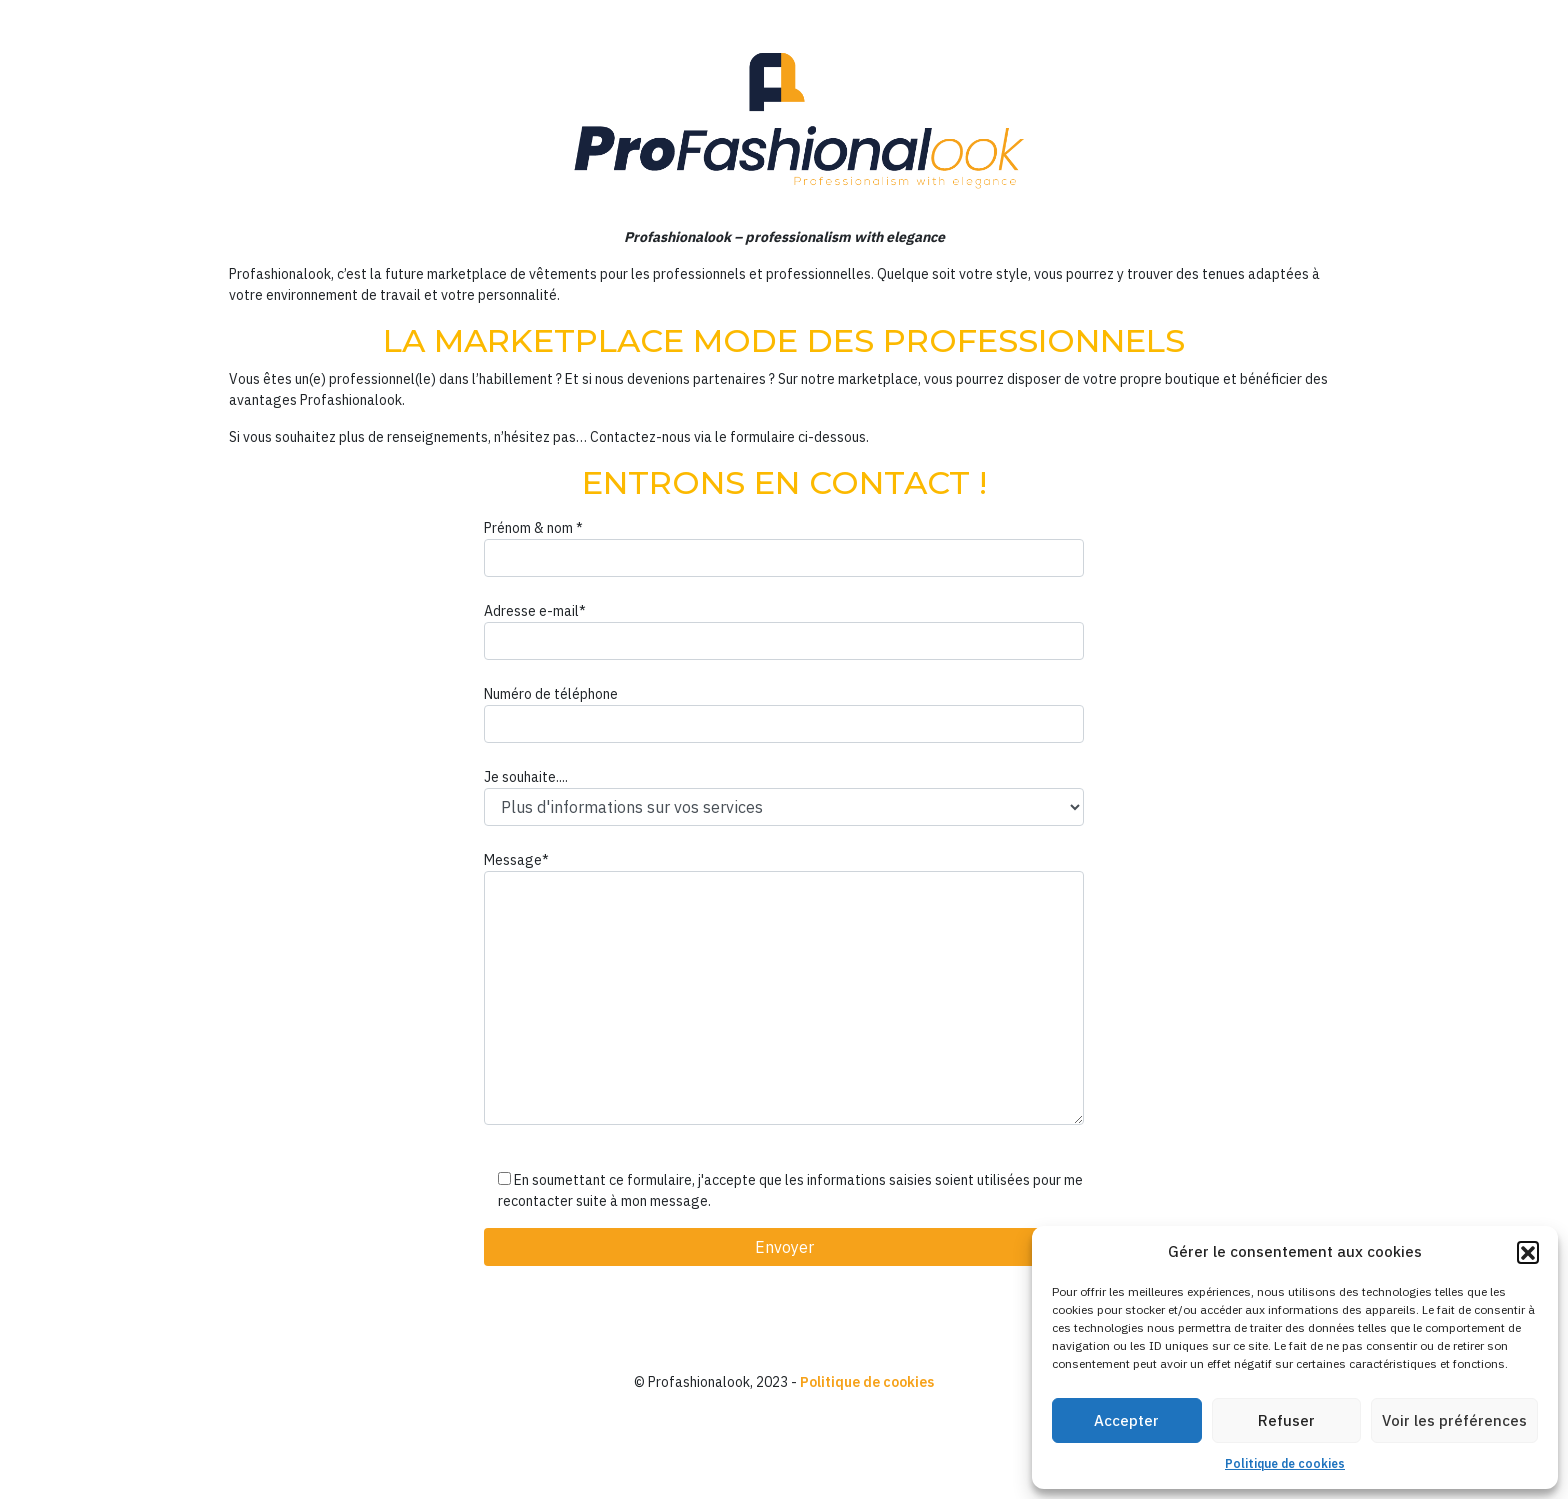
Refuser (1286, 1420)
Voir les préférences (1454, 1420)
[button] (1528, 1252)
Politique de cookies (1285, 1463)
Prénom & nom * (784, 548)
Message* (784, 988)
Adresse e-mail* (784, 631)
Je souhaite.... (784, 797)
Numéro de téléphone (784, 714)
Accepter (1126, 1420)
